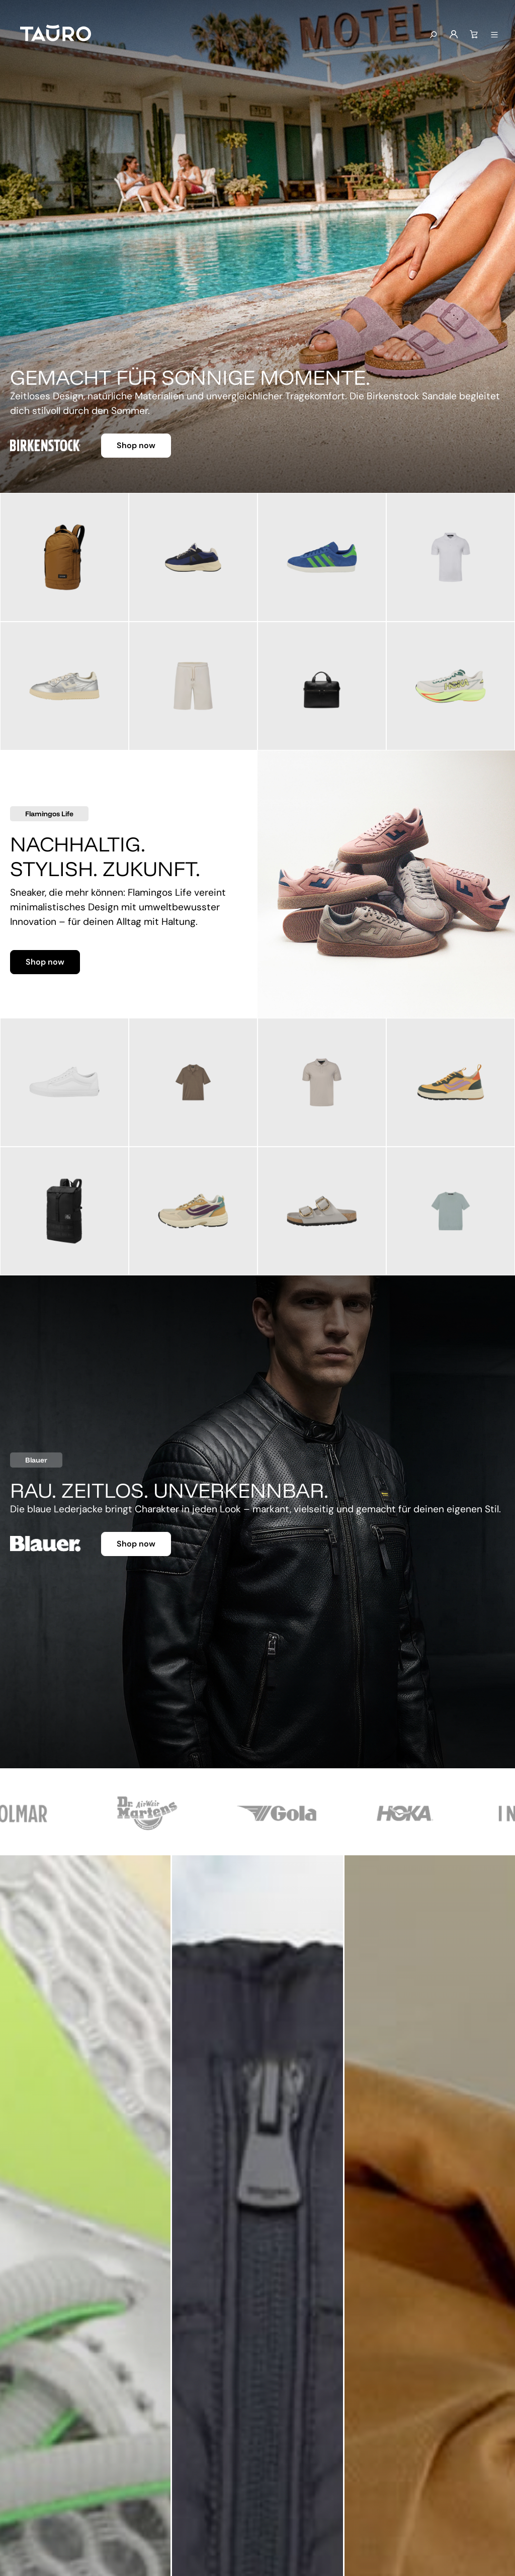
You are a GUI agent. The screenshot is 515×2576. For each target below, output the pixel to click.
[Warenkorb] (474, 34)
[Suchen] (433, 35)
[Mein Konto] (454, 34)
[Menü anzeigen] (494, 35)
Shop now (136, 445)
